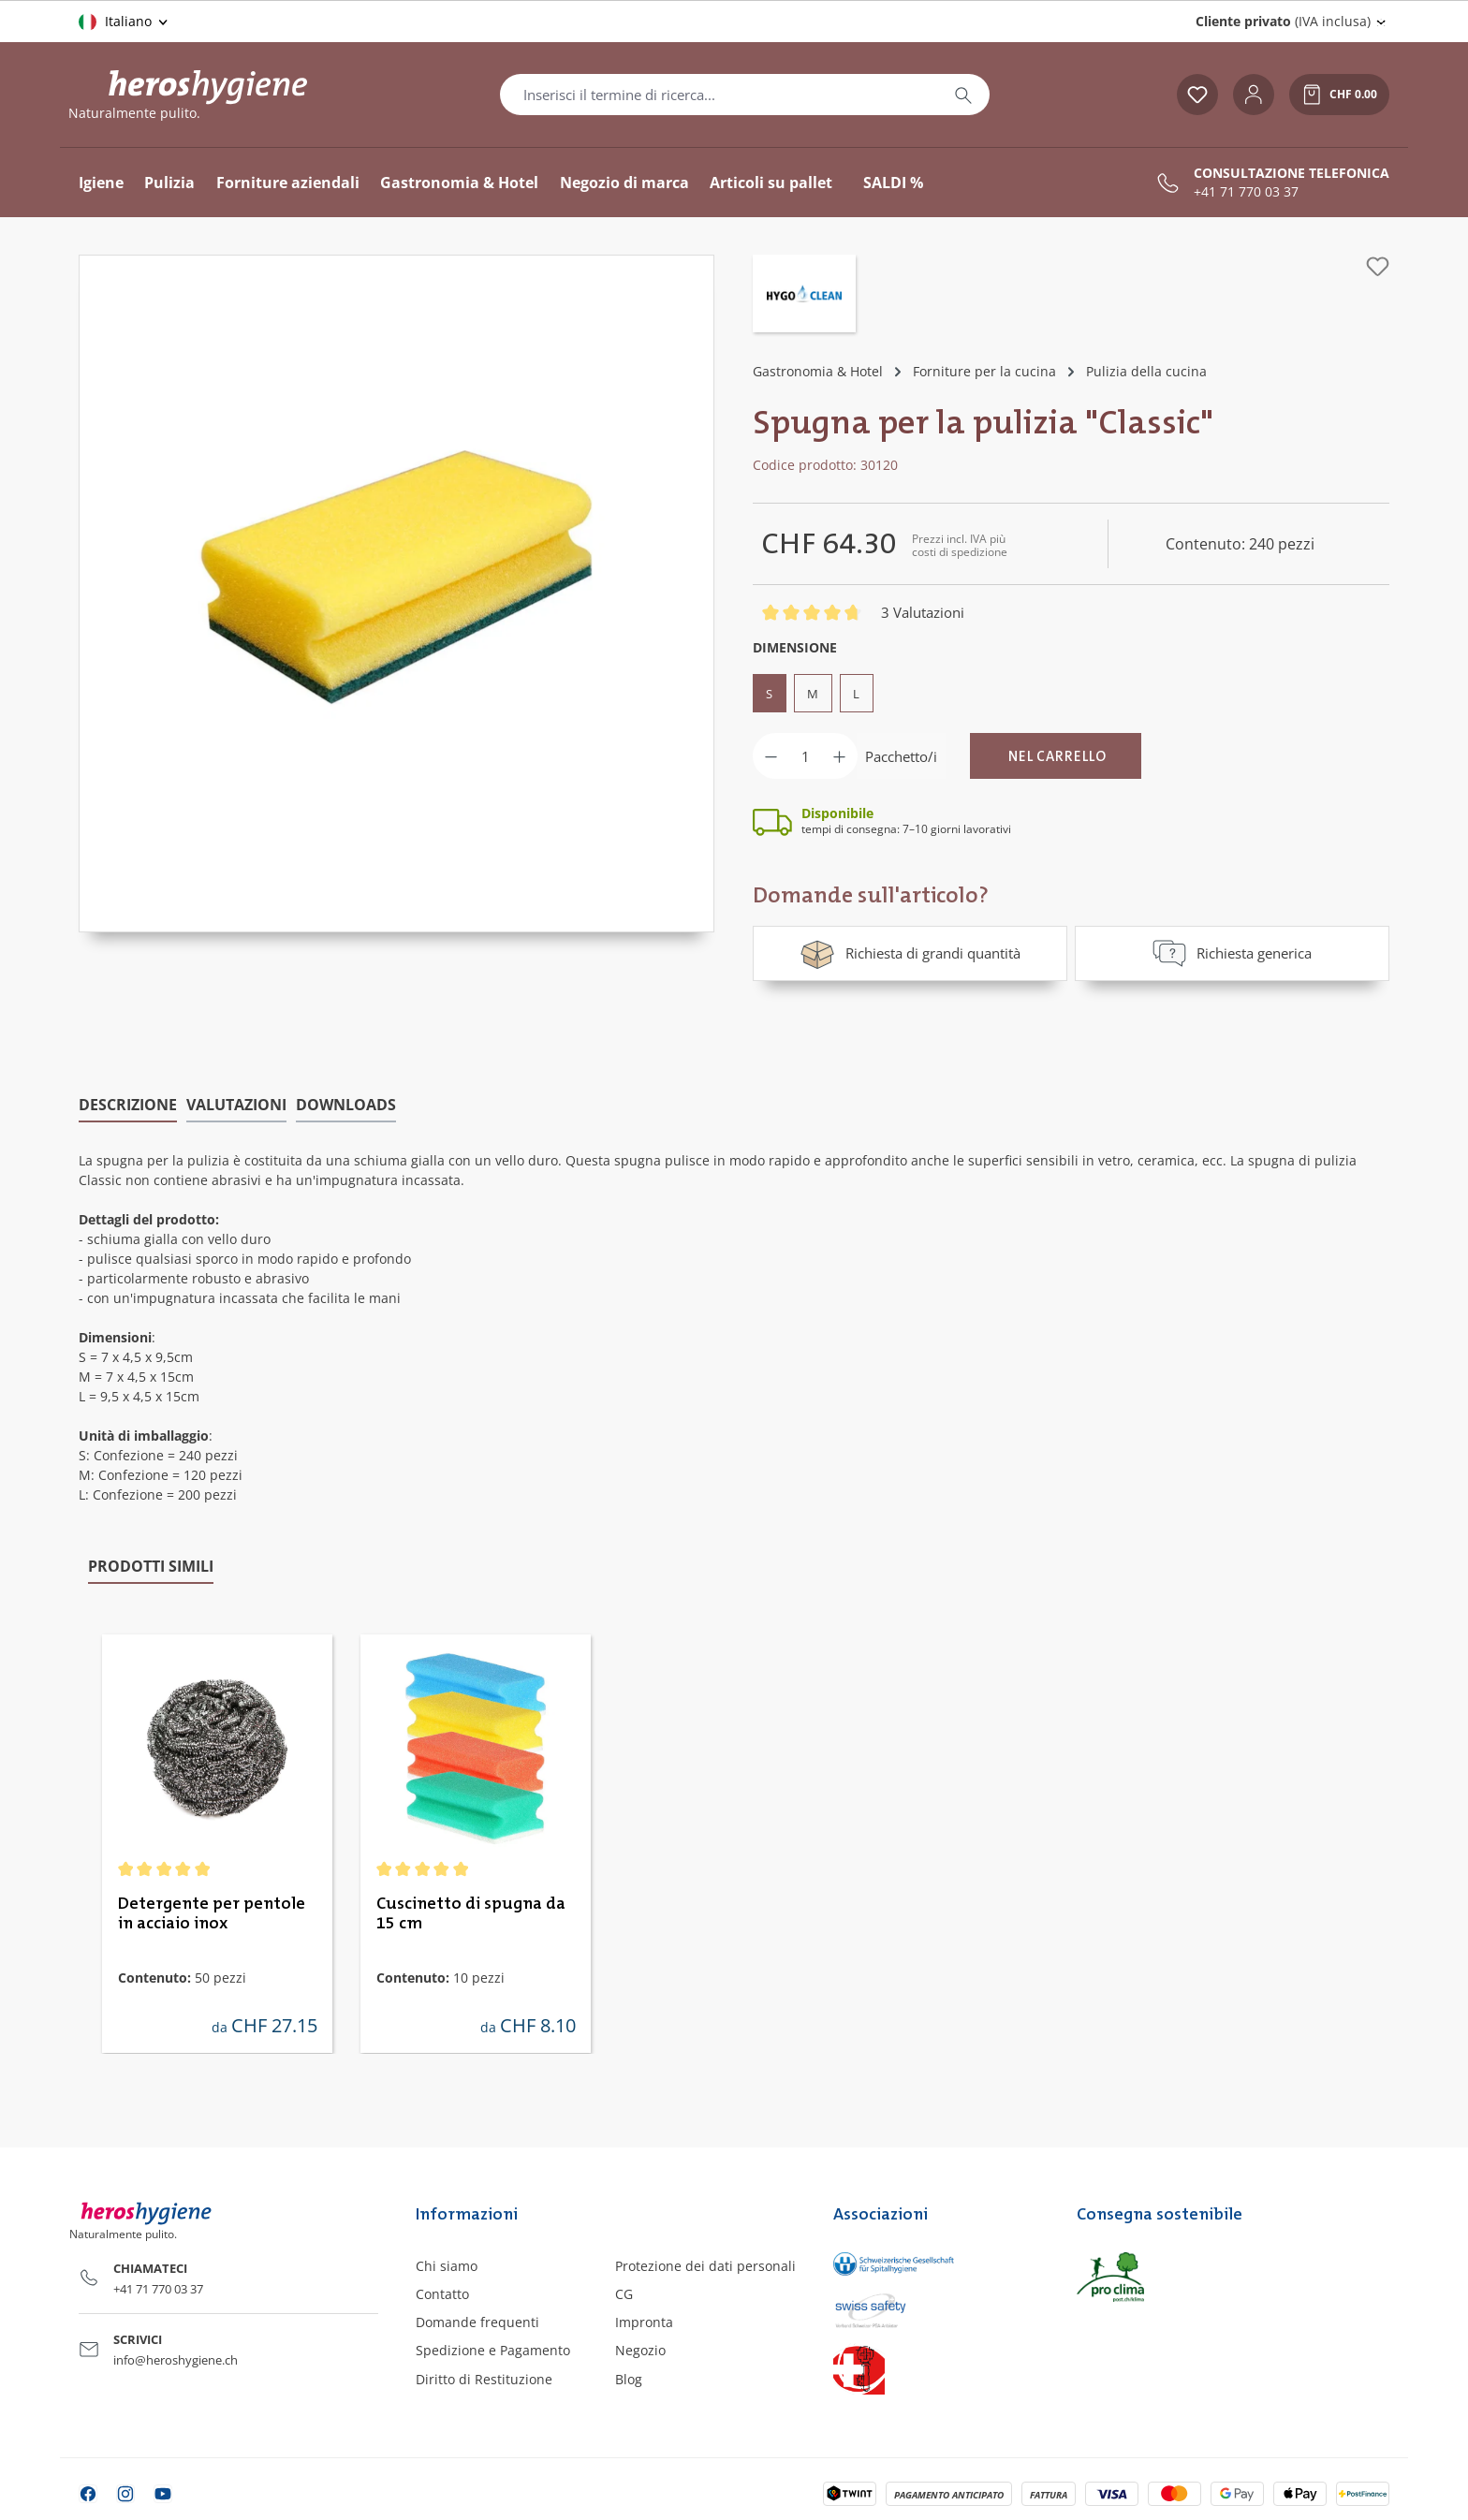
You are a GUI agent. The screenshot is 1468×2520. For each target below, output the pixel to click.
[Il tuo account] (1253, 94)
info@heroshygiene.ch (175, 2360)
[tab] (128, 1104)
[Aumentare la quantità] (839, 756)
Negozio (640, 2350)
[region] (397, 593)
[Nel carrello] (1055, 756)
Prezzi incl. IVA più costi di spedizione (959, 545)
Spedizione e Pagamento (493, 2350)
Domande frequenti (477, 2321)
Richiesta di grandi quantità (910, 953)
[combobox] (719, 94)
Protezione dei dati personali (705, 2265)
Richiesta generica (1232, 953)
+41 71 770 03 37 (1246, 191)
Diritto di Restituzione (484, 2378)
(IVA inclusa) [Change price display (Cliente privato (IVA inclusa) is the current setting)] (1283, 21)
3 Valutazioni (922, 612)
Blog (628, 2378)
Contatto (442, 2293)
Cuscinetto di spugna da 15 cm (470, 1913)
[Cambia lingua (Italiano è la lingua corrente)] (124, 21)
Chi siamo (446, 2265)
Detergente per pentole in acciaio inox (211, 1913)
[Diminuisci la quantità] (771, 756)
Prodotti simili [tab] (150, 1565)
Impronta (644, 2321)
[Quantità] (805, 756)
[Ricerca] (963, 94)
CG (624, 2293)
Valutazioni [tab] (236, 1103)
